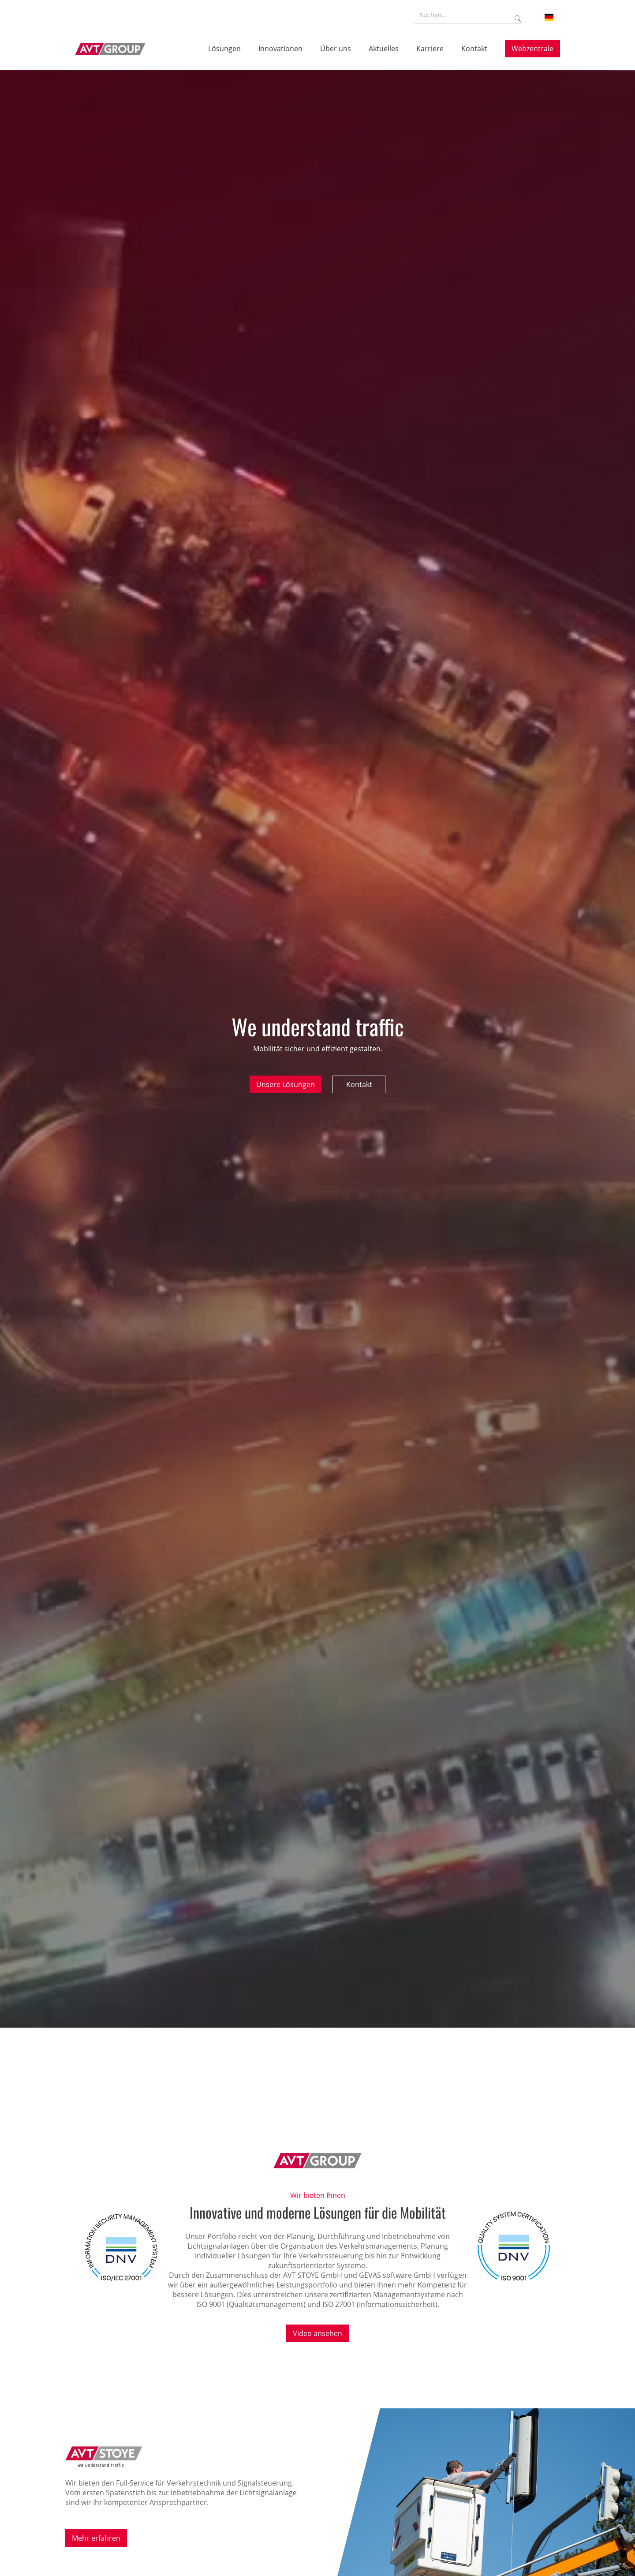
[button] (549, 17)
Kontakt (359, 1084)
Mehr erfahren (96, 2538)
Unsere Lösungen (285, 1084)
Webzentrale (532, 48)
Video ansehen (317, 2333)
